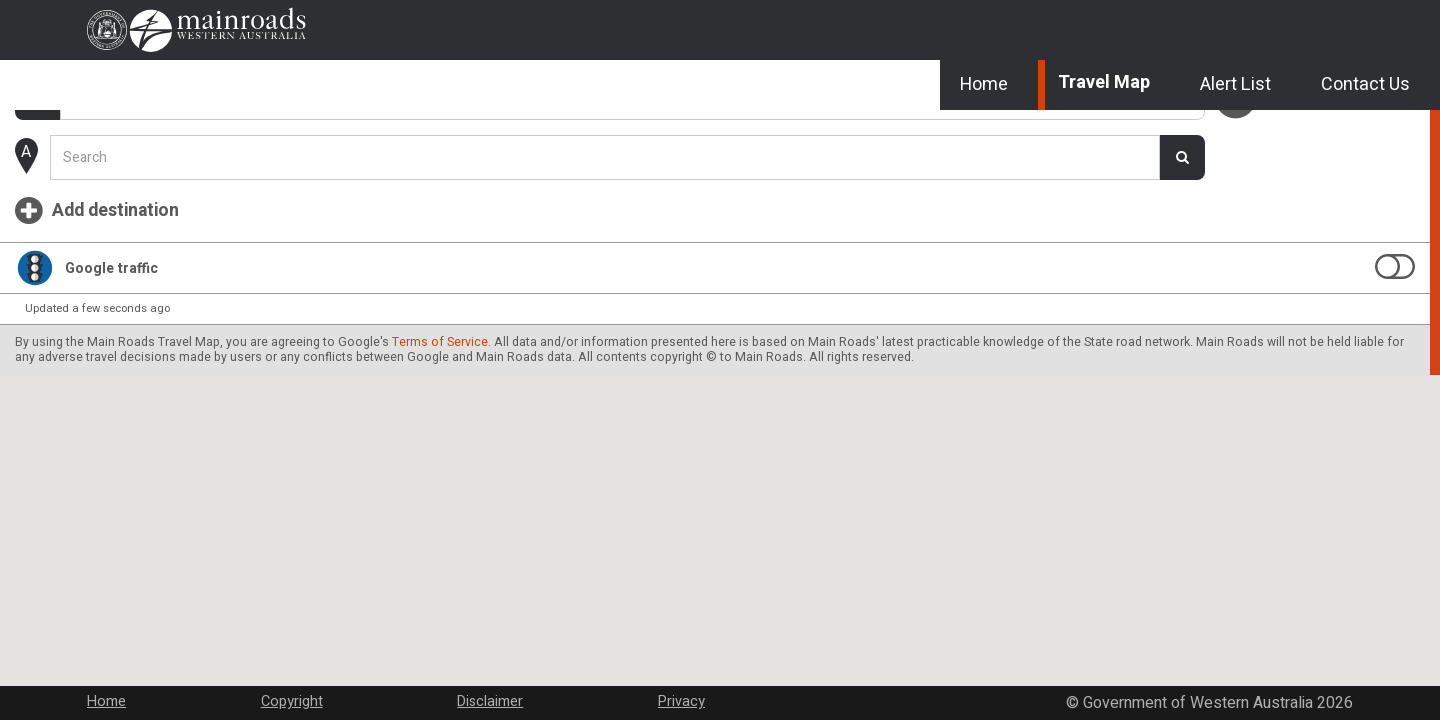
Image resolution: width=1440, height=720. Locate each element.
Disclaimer (524, 688)
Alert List (1221, 140)
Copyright (363, 688)
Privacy (679, 688)
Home (965, 140)
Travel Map (1087, 140)
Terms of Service (117, 452)
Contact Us (1354, 140)
